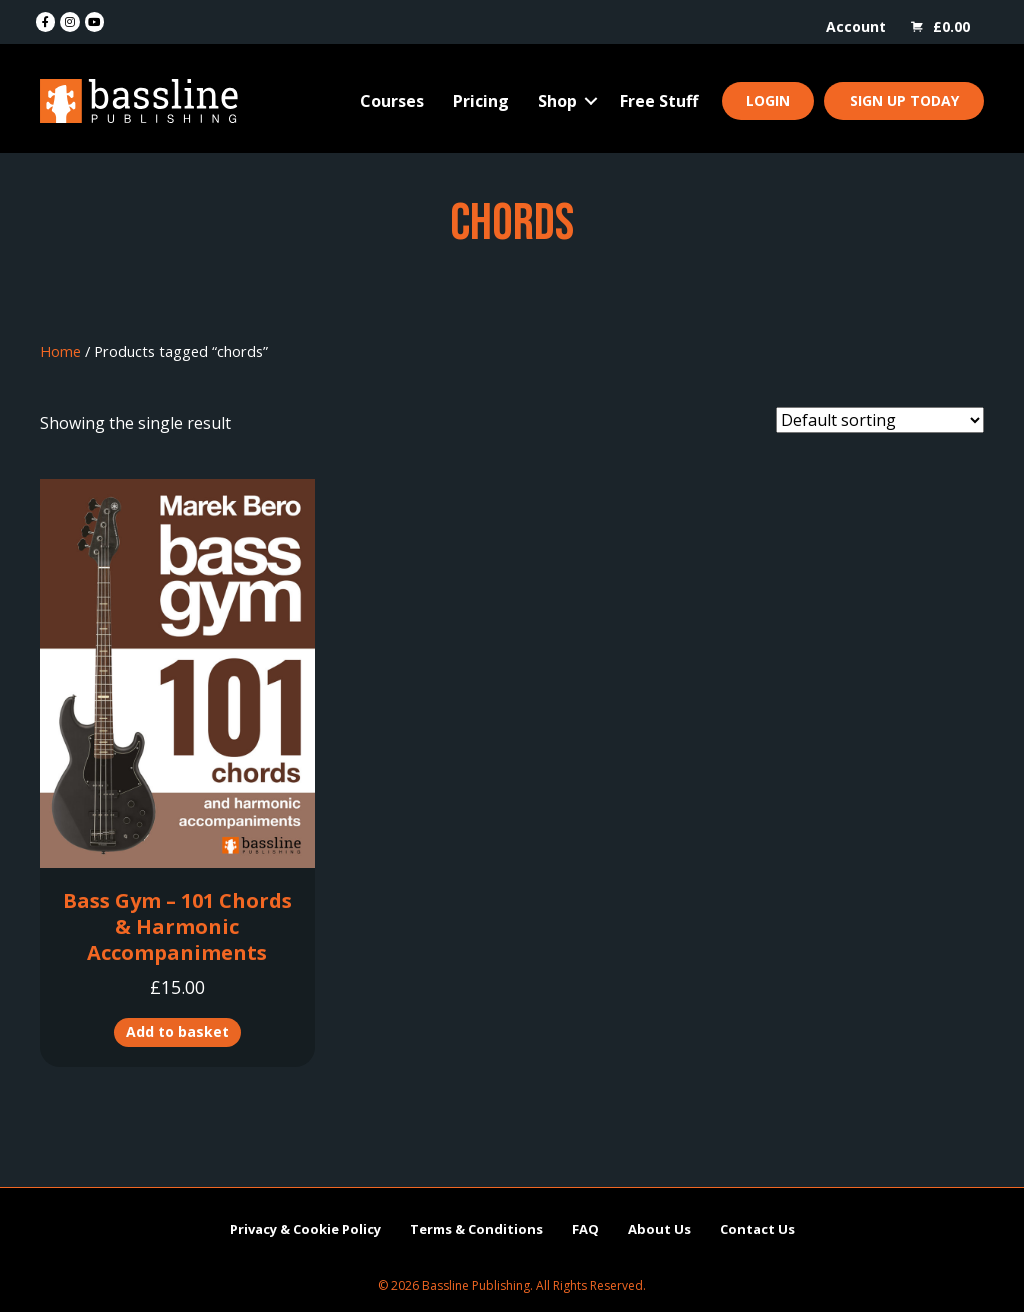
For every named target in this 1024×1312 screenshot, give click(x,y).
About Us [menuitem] (659, 1229)
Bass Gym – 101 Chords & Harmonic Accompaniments (177, 926)
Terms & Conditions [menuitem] (476, 1229)
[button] (591, 101)
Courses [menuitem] (392, 101)
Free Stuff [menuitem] (659, 101)
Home (60, 351)
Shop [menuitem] (557, 101)
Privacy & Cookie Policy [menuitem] (305, 1229)
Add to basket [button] (177, 1031)
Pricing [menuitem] (481, 101)
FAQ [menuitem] (585, 1229)
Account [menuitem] (856, 26)
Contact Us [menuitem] (757, 1229)
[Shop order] (880, 420)
